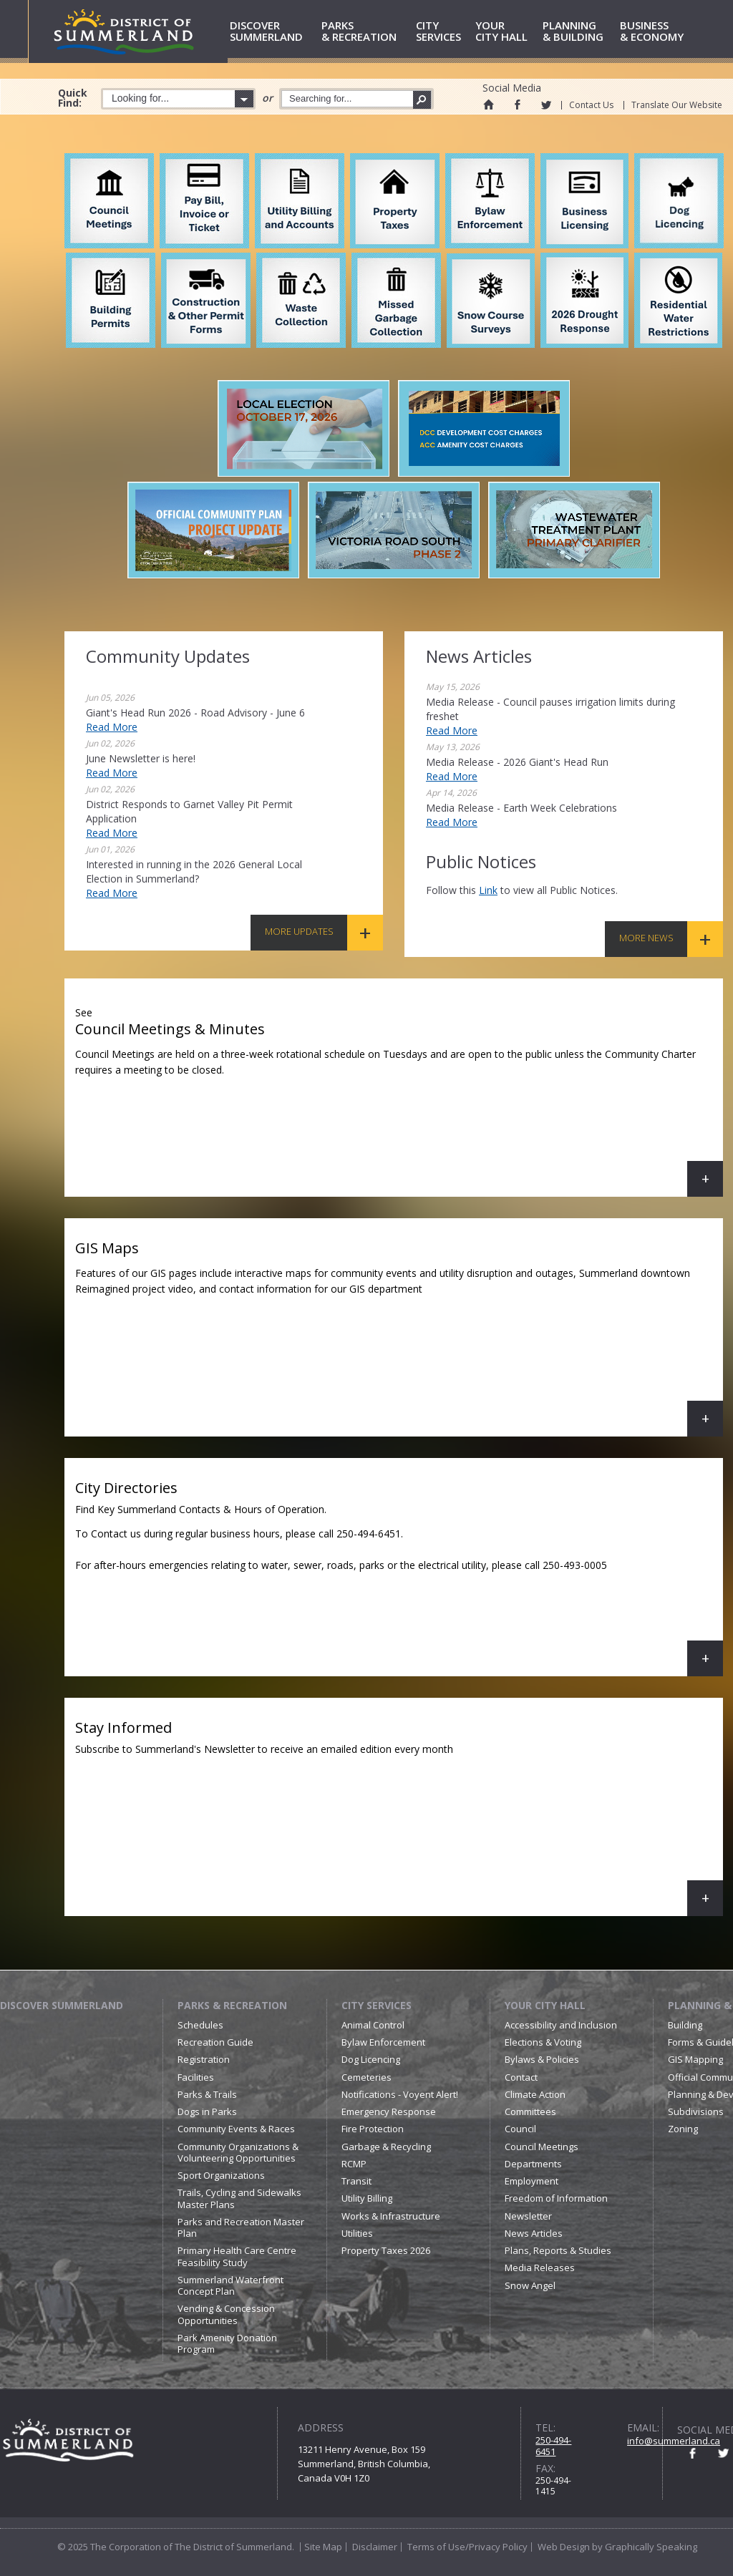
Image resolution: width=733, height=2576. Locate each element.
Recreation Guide (215, 2042)
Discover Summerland (61, 2005)
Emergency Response (388, 2111)
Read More (111, 727)
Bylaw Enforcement (383, 2042)
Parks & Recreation (232, 2005)
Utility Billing (366, 2198)
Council (520, 2128)
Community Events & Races (236, 2128)
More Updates (299, 931)
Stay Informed (399, 1817)
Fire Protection (372, 2128)
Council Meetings (541, 2146)
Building (685, 2024)
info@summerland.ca (673, 2440)
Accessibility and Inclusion (561, 2024)
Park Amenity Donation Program (227, 2343)
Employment (531, 2180)
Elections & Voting (543, 2042)
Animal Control (372, 2024)
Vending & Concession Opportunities (226, 2314)
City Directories (399, 1577)
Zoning (683, 2128)
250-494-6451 (553, 2446)
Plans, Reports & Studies (558, 2250)
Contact (521, 2077)
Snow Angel (530, 2285)
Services (443, 32)
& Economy (658, 32)
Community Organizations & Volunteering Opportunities (238, 2152)
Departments (533, 2163)
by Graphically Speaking (643, 2546)
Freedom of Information (556, 2198)
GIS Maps (399, 1337)
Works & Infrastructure (390, 2216)
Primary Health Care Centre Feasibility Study (237, 2256)
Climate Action (535, 2094)
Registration (204, 2059)
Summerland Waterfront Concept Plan (230, 2285)
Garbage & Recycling (386, 2146)
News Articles (534, 2233)
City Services (376, 2005)
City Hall (506, 32)
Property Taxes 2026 (385, 2250)
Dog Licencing (370, 2059)
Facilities (196, 2077)
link (488, 890)
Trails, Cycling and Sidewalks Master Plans (239, 2198)
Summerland (273, 32)
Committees (530, 2111)
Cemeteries (366, 2077)
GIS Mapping (695, 2059)
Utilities (357, 2233)
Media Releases (540, 2267)
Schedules (200, 2024)
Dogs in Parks (207, 2111)
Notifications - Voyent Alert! (399, 2094)
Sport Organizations (221, 2175)
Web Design (564, 2546)
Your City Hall (545, 2005)
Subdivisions (696, 2111)
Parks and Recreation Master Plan (241, 2227)
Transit (356, 2180)
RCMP (353, 2163)
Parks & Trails (207, 2094)
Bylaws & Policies (542, 2059)
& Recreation (366, 32)
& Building (579, 32)
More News (646, 937)
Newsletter (528, 2216)
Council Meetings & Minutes (399, 1098)
